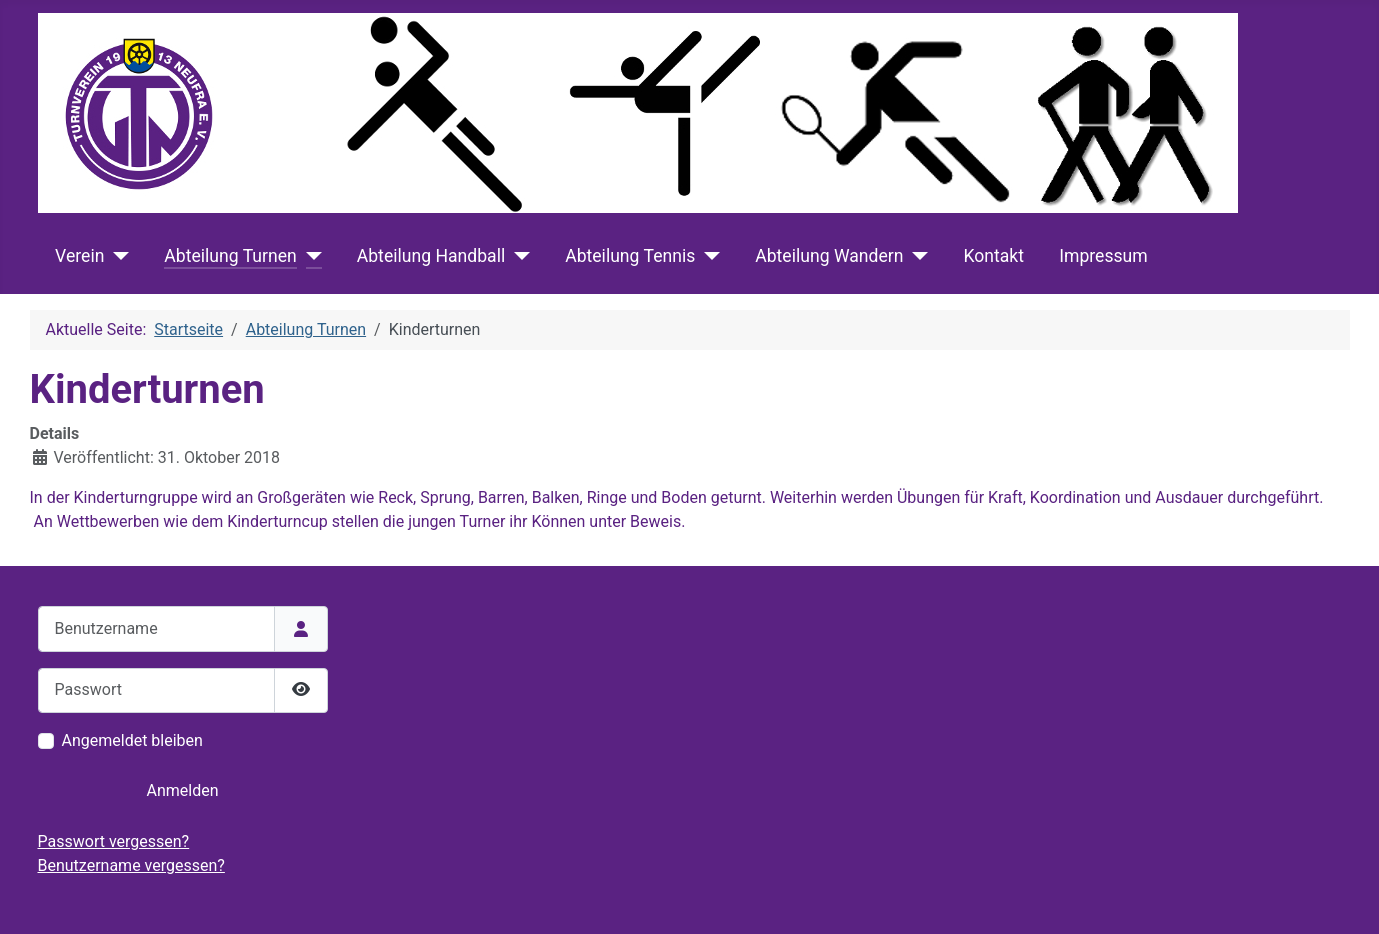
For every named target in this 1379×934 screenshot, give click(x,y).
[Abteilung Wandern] (915, 256)
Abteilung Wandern (829, 256)
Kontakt (993, 256)
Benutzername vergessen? (131, 865)
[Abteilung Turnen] (309, 256)
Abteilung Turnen (230, 256)
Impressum (1103, 256)
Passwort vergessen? (114, 841)
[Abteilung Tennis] (707, 256)
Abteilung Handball (431, 256)
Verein (79, 256)
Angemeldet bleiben (132, 740)
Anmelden (182, 790)
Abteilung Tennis (630, 256)
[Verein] (116, 256)
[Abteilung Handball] (517, 256)
